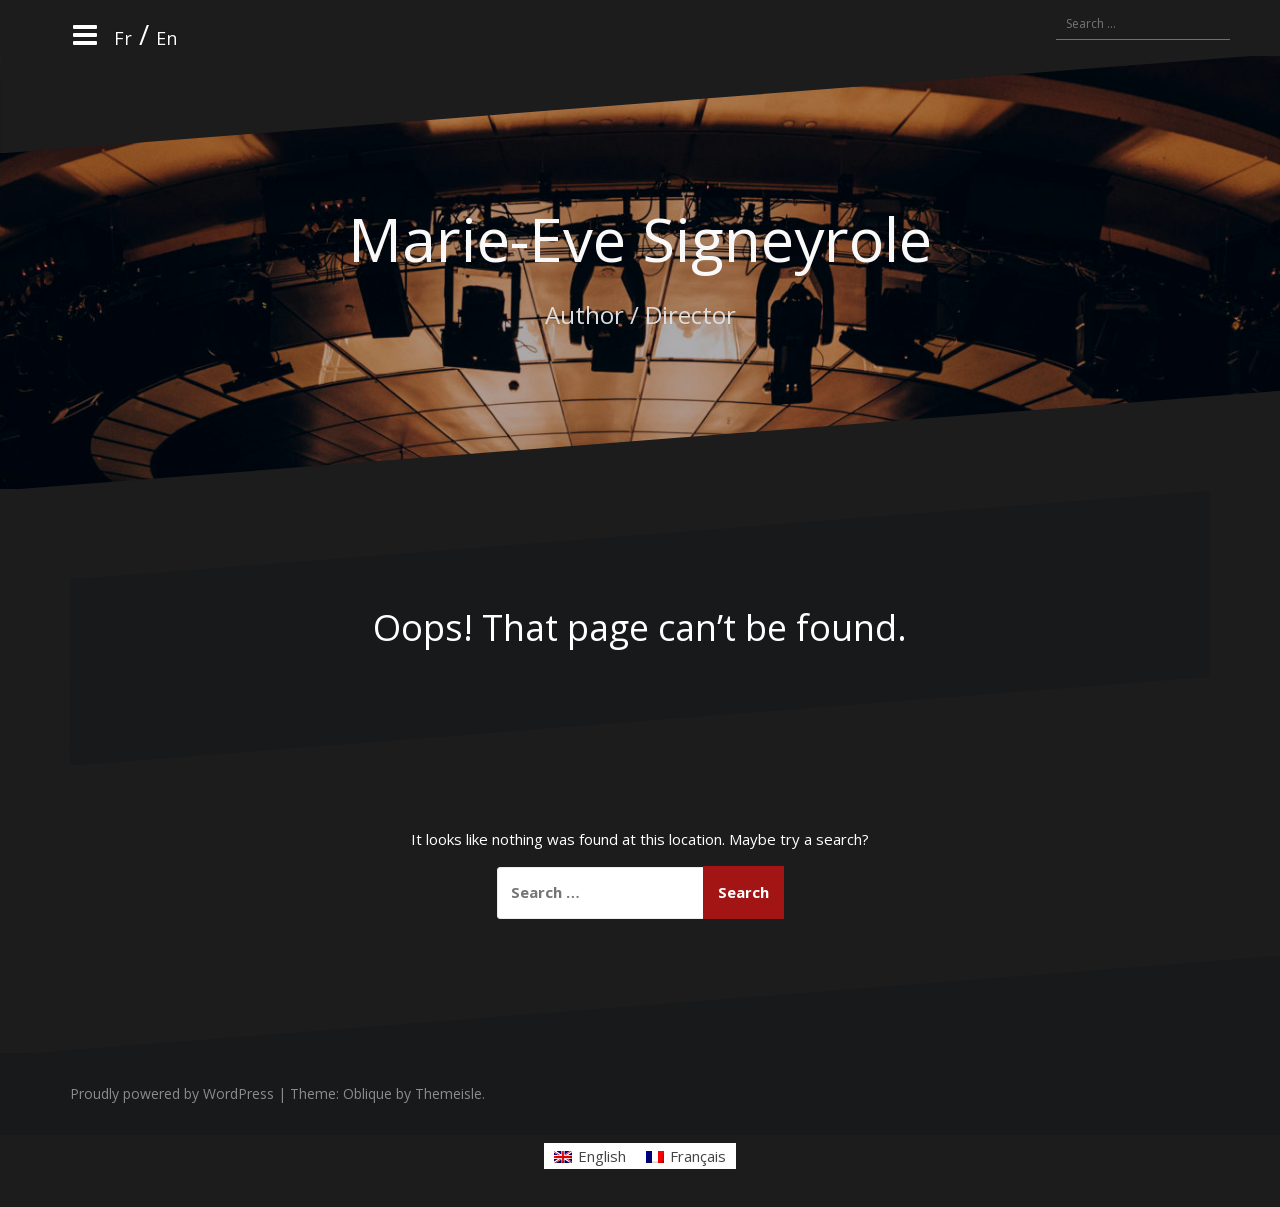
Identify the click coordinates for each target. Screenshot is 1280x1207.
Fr (125, 38)
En (168, 38)
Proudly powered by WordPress (172, 1093)
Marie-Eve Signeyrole (640, 239)
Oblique (367, 1093)
